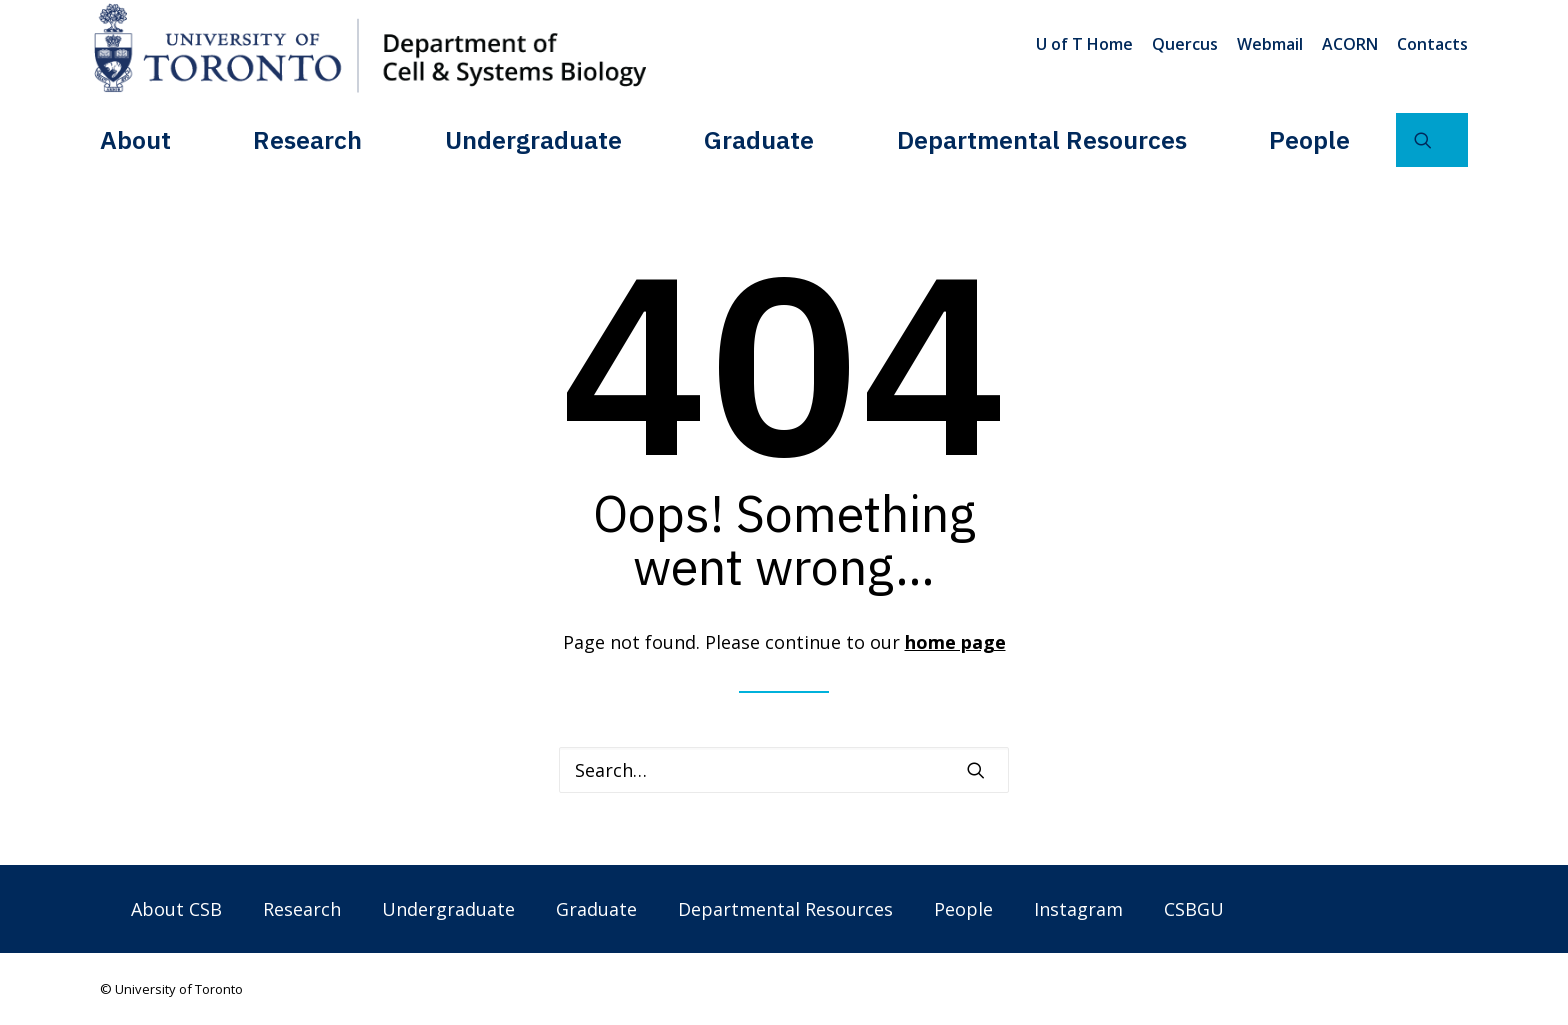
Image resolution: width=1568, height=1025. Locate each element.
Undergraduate (533, 138)
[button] (1432, 139)
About (135, 138)
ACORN (1350, 44)
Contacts (1432, 44)
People (1309, 138)
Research (307, 138)
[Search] (784, 770)
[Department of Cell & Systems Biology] (370, 48)
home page (955, 642)
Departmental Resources (1042, 138)
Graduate (759, 138)
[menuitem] (1088, 44)
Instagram (1078, 909)
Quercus (1185, 44)
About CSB (176, 909)
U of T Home (1084, 44)
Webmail (1270, 44)
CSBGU (1194, 909)
